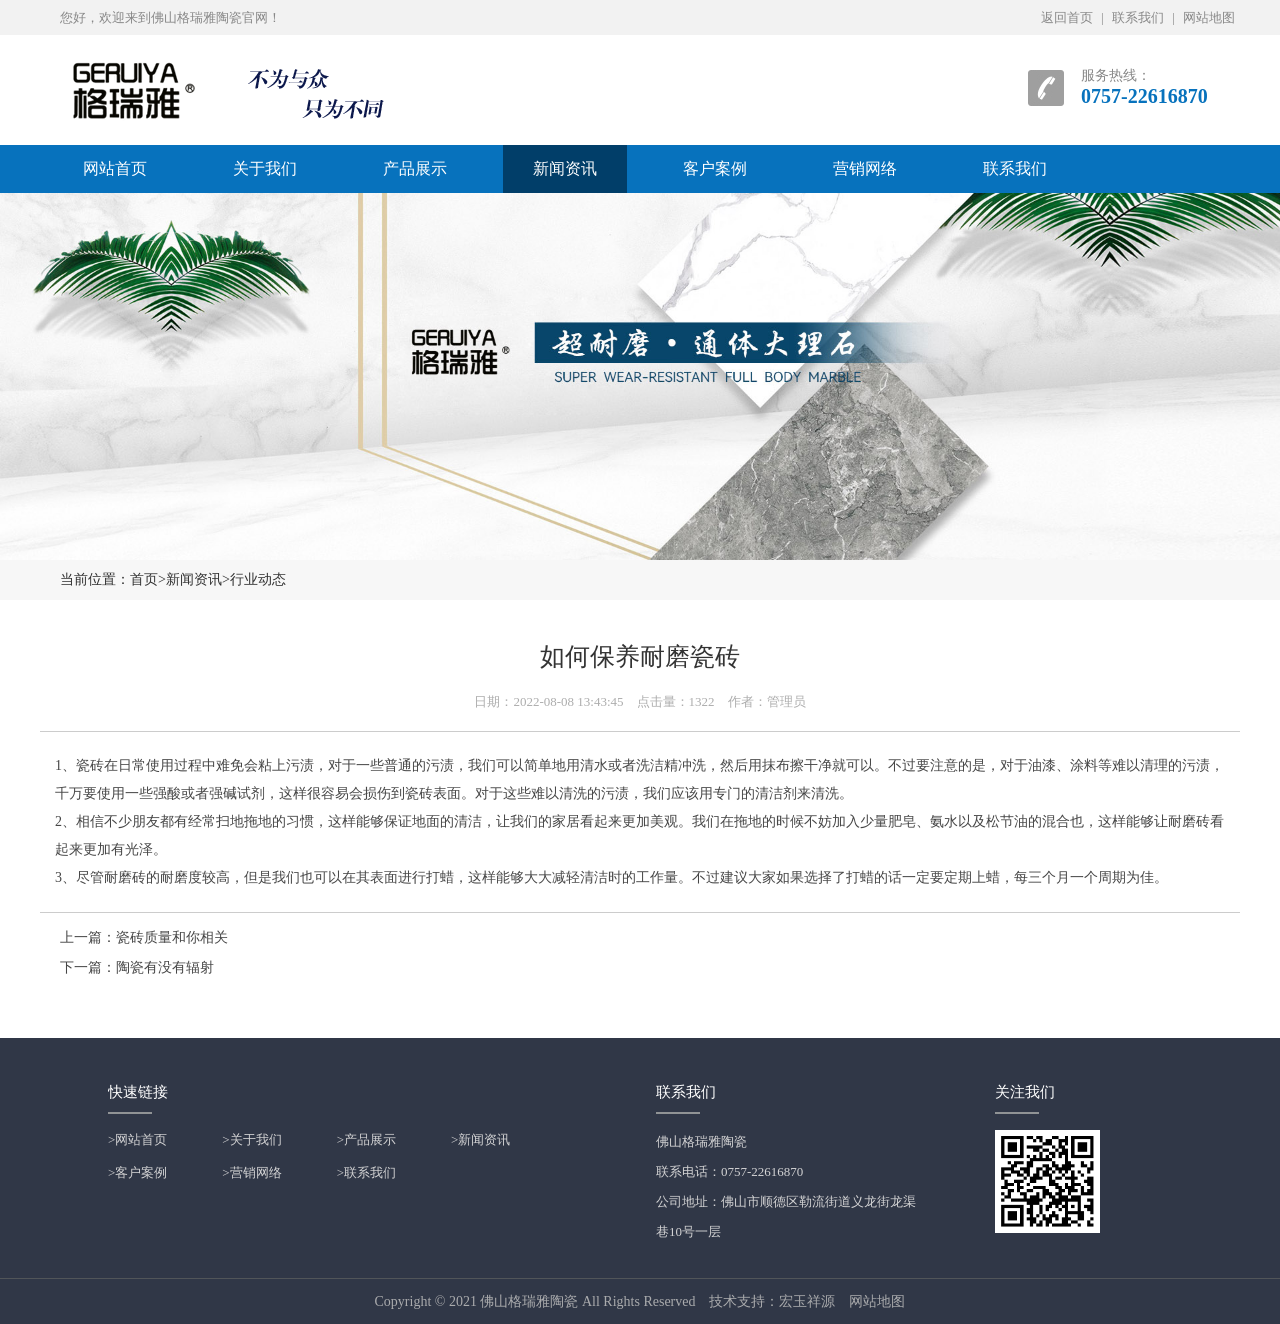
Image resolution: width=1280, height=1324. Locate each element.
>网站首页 (137, 1139)
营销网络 (865, 168)
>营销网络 (251, 1172)
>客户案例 (137, 1172)
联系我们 (1138, 17)
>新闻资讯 (480, 1139)
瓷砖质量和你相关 (172, 937)
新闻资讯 (565, 168)
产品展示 (415, 168)
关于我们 (265, 168)
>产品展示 (366, 1139)
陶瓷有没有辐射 (165, 967)
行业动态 (258, 579)
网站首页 (115, 168)
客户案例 (715, 168)
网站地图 (1209, 17)
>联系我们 (366, 1172)
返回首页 (1067, 17)
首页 (144, 579)
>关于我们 (251, 1139)
